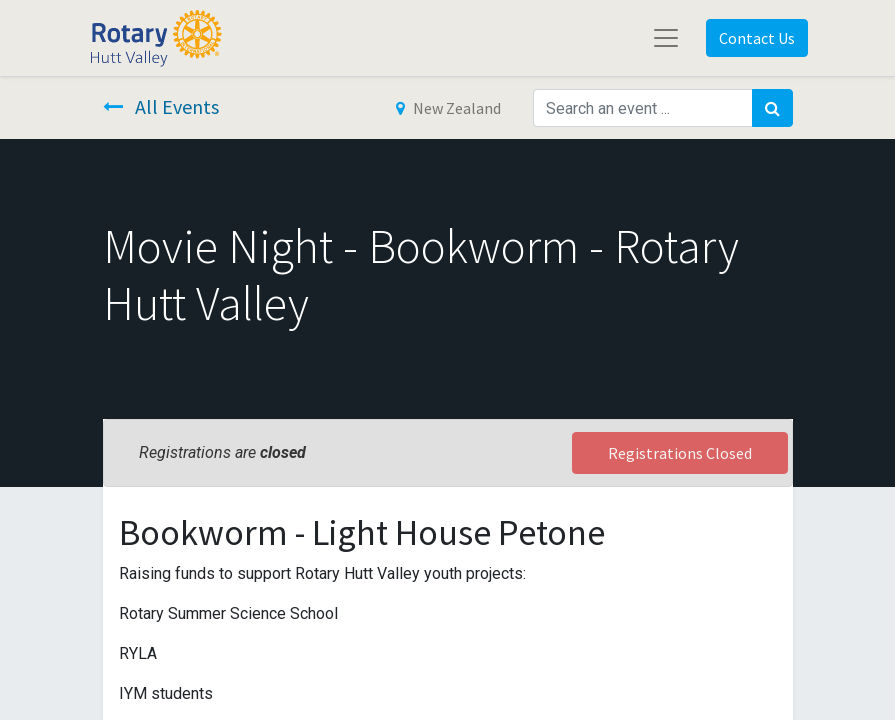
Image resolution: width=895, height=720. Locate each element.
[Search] (772, 108)
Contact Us (757, 38)
